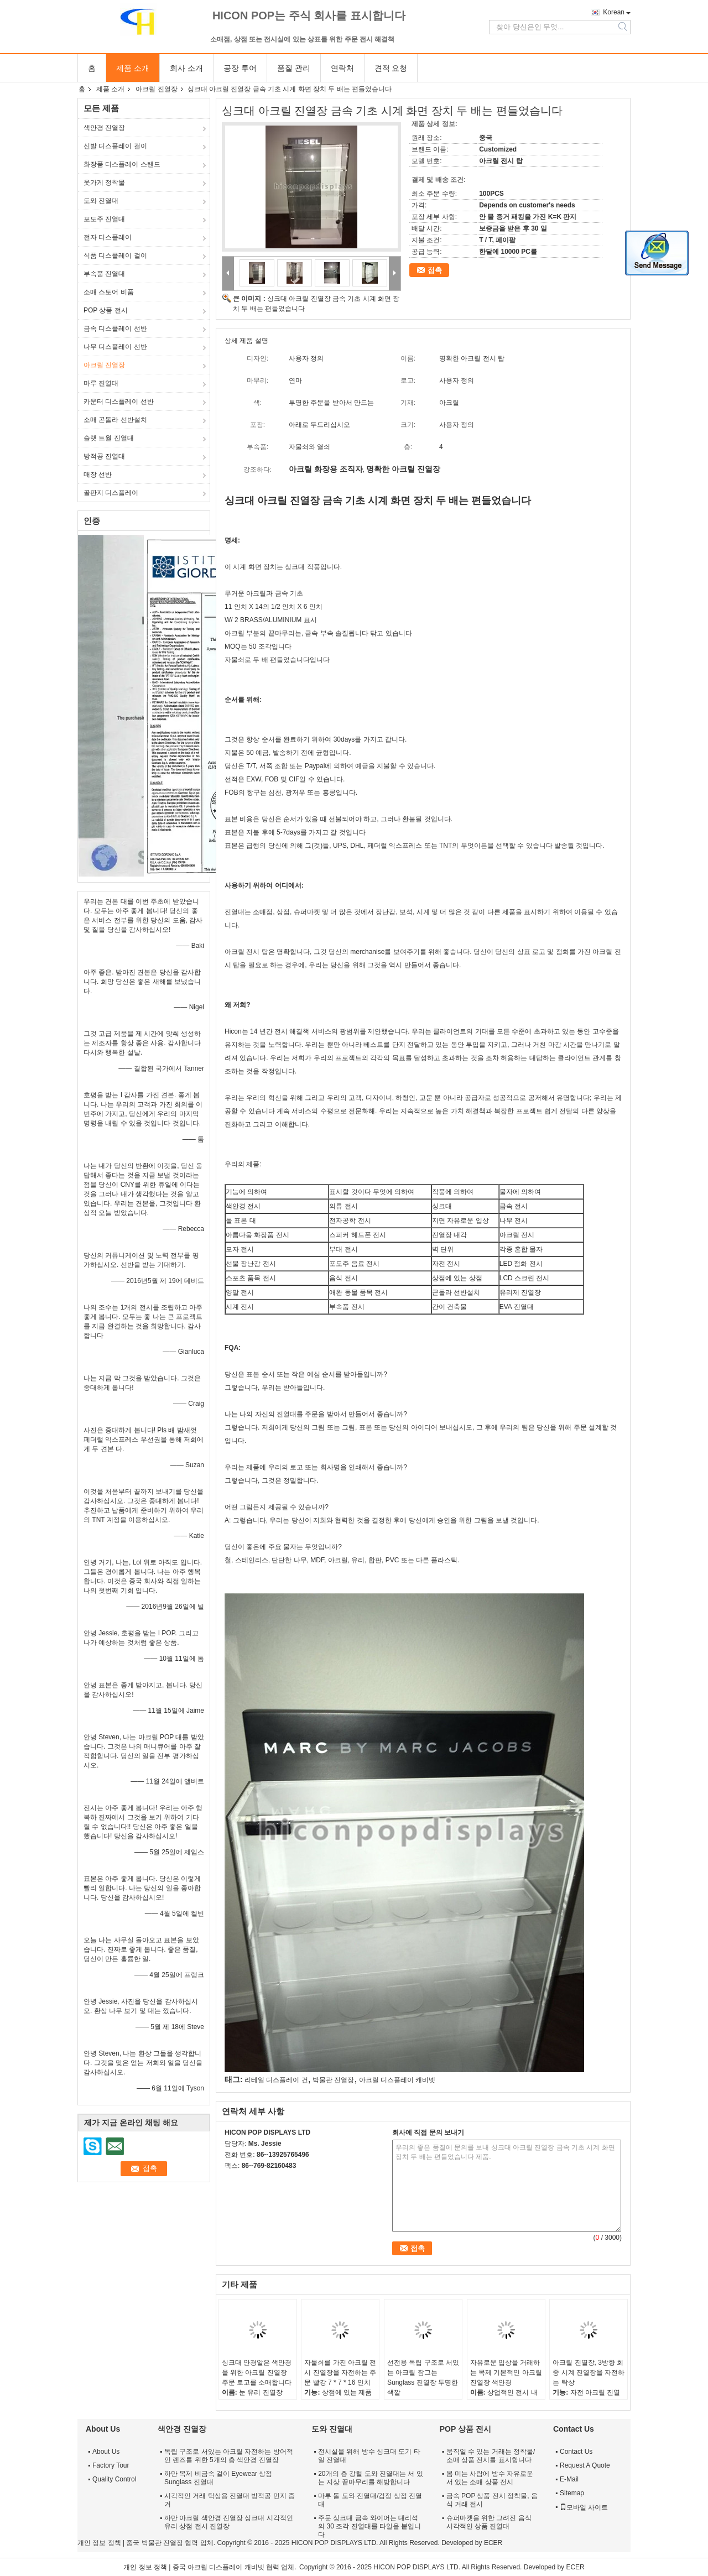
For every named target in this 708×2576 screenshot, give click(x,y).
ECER (493, 2543)
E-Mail (569, 2479)
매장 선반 (98, 474)
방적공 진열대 (104, 456)
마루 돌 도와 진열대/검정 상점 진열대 (370, 2500)
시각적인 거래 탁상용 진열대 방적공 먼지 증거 (229, 2500)
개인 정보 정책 (99, 2543)
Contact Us (576, 2451)
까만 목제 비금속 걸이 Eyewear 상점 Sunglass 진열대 (218, 2478)
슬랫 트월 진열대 (109, 438)
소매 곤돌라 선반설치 (115, 420)
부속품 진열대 (104, 274)
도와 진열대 (101, 201)
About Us (105, 2451)
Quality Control (114, 2479)
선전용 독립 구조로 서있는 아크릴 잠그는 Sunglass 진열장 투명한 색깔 (423, 2377)
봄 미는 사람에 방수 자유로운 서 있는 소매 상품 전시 (489, 2478)
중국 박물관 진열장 (154, 2543)
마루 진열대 (101, 383)
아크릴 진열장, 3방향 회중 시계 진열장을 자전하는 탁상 (588, 2372)
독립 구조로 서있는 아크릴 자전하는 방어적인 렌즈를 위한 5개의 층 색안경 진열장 (228, 2456)
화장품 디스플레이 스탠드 (122, 164)
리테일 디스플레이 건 (276, 2080)
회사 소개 (186, 68)
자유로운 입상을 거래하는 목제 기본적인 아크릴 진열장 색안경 (506, 2372)
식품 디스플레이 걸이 (115, 255)
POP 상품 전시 (106, 310)
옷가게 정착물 (104, 182)
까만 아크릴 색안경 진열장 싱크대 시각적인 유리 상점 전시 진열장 (228, 2522)
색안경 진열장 (104, 128)
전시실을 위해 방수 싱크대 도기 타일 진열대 (369, 2456)
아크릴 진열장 (156, 89)
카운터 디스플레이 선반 (119, 401)
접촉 (435, 270)
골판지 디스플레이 (111, 493)
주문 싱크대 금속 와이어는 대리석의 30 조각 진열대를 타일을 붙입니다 (369, 2526)
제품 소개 (132, 68)
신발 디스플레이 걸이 (115, 146)
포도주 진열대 (104, 219)
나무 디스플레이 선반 (115, 347)
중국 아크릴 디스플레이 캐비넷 (218, 2567)
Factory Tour (110, 2465)
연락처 (342, 68)
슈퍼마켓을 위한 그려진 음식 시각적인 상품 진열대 (489, 2522)
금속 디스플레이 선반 (115, 328)
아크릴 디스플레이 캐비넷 (397, 2080)
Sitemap (572, 2493)
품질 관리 (293, 68)
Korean (613, 12)
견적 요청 (391, 68)
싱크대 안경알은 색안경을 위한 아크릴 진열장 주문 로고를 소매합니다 (257, 2372)
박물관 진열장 (333, 2080)
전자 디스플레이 (108, 237)
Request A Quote (585, 2465)
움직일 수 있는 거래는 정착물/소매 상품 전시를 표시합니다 (490, 2456)
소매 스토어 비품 (109, 292)
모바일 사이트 (584, 2507)
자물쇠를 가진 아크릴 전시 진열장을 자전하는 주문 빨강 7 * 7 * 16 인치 (340, 2372)
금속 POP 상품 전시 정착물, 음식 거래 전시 (492, 2500)
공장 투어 (240, 68)
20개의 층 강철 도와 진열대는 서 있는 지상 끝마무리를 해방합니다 (370, 2478)
